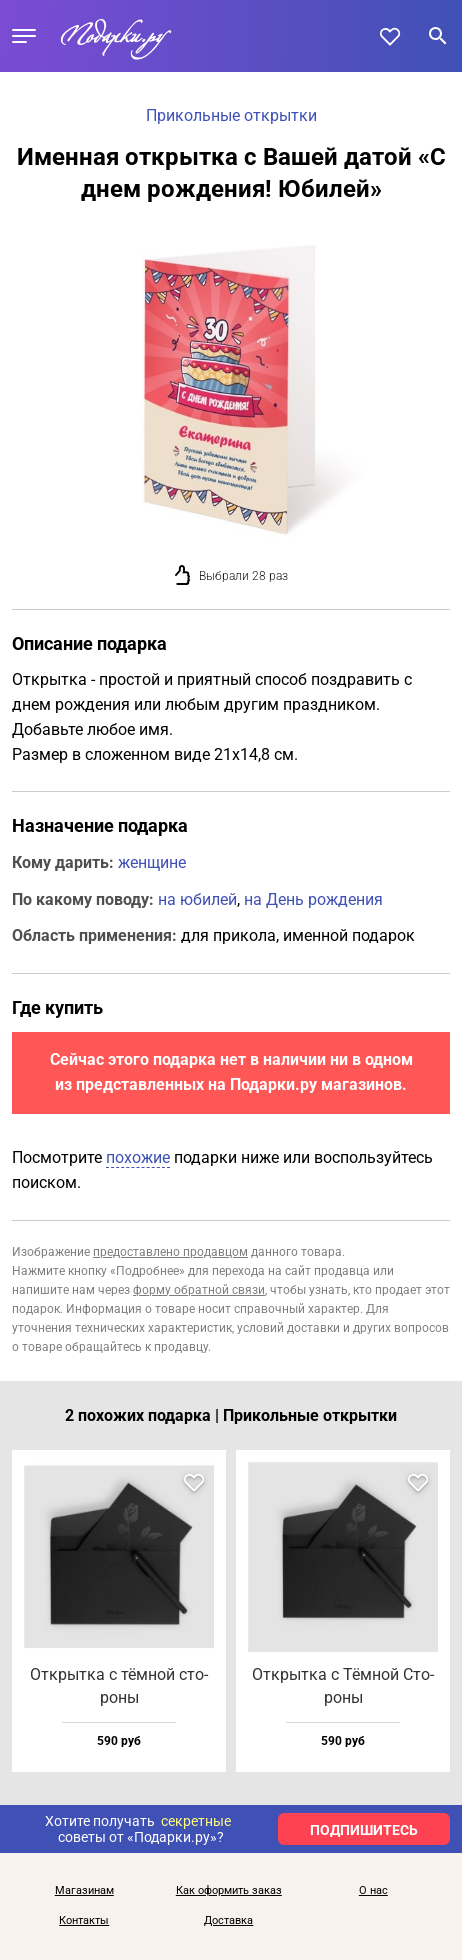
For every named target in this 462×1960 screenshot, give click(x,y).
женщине (152, 862)
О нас (373, 1891)
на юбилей (197, 899)
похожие (138, 1157)
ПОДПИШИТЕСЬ (364, 1830)
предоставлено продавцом (170, 1252)
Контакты (84, 1921)
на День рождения (313, 899)
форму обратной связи (199, 1290)
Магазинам (84, 1891)
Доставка (228, 1921)
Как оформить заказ (229, 1891)
